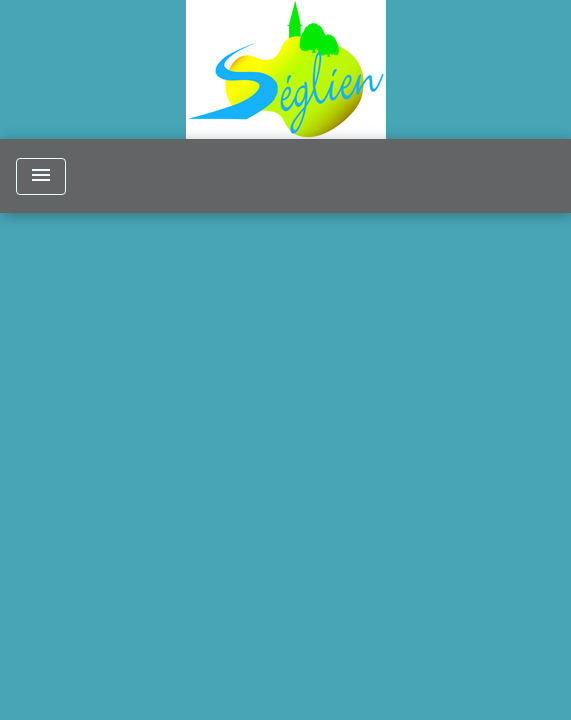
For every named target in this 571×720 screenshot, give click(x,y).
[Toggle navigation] (41, 176)
